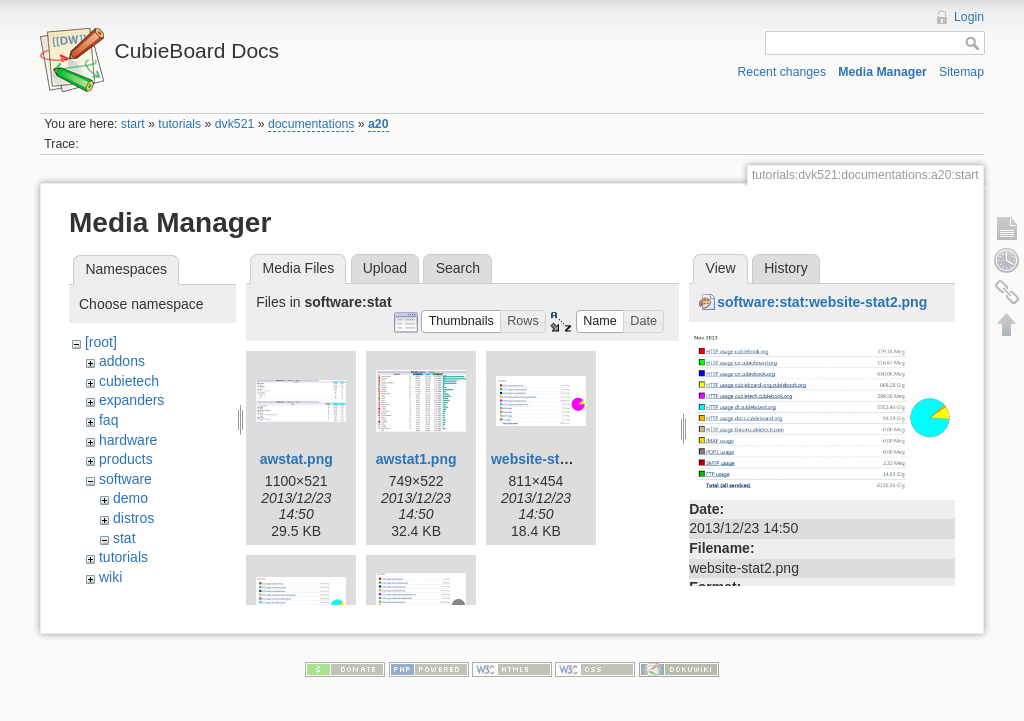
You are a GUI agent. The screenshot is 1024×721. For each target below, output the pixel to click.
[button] (461, 321)
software (125, 479)
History (786, 268)
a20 (378, 124)
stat (124, 538)
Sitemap (961, 72)
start (133, 124)
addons (122, 361)
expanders (131, 400)
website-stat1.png (550, 459)
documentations (311, 124)
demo (130, 498)
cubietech (129, 381)
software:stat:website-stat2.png (822, 302)
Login (969, 17)
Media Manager (882, 72)
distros (133, 518)
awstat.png (296, 459)
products (126, 459)
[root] (101, 342)
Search (458, 268)
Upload (385, 268)
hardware (128, 440)
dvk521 (235, 124)
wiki (110, 577)
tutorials (179, 124)
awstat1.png (416, 459)
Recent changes (782, 72)
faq (108, 420)
